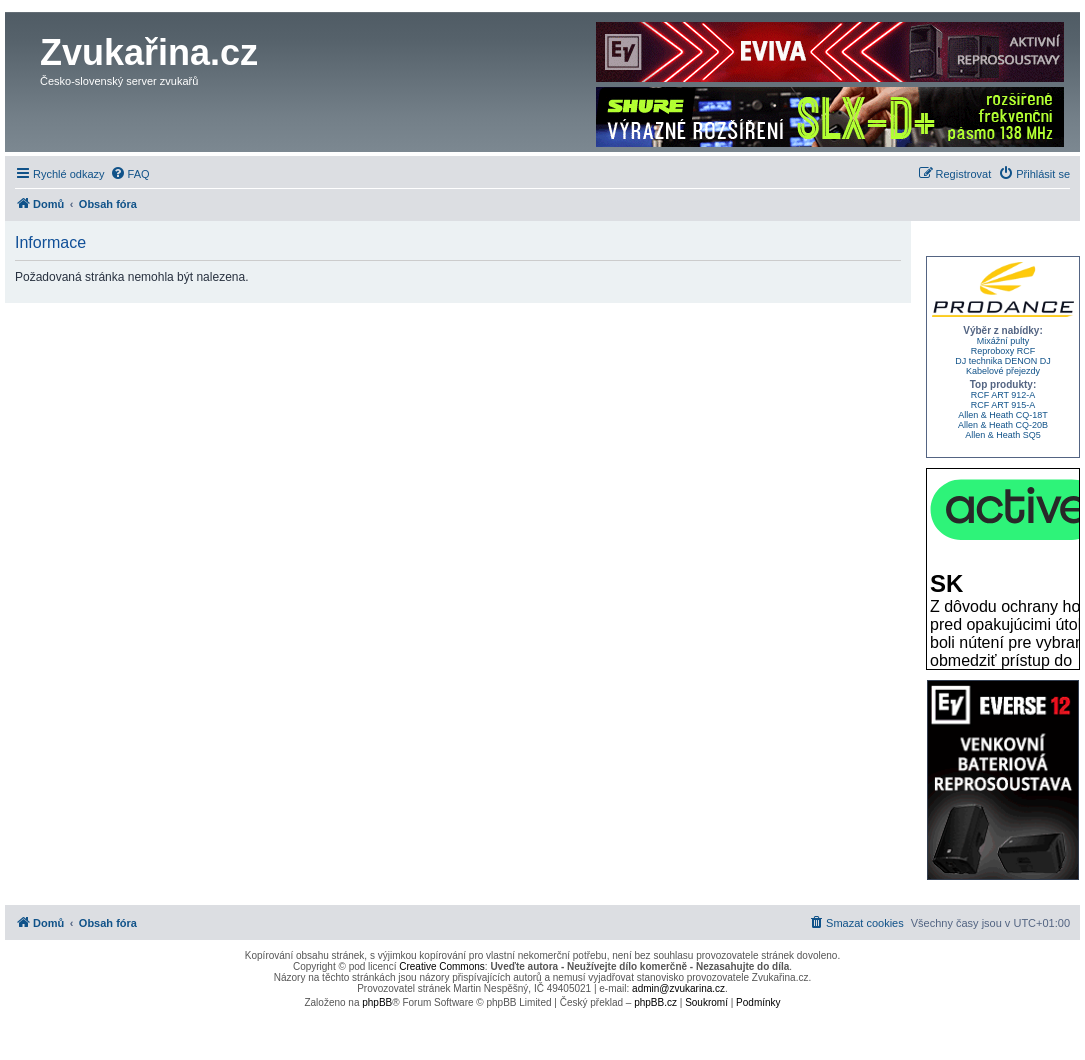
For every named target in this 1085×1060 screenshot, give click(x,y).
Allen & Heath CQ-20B (1003, 425)
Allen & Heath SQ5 (1003, 435)
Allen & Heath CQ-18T (1003, 415)
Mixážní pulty (1003, 341)
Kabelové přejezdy (1003, 371)
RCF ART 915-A (1003, 405)
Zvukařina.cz (149, 52)
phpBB (377, 1002)
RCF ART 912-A (1003, 395)
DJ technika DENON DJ (1003, 361)
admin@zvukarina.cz (678, 988)
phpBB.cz (655, 1002)
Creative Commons (442, 966)
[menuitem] (130, 174)
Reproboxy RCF (1003, 351)
